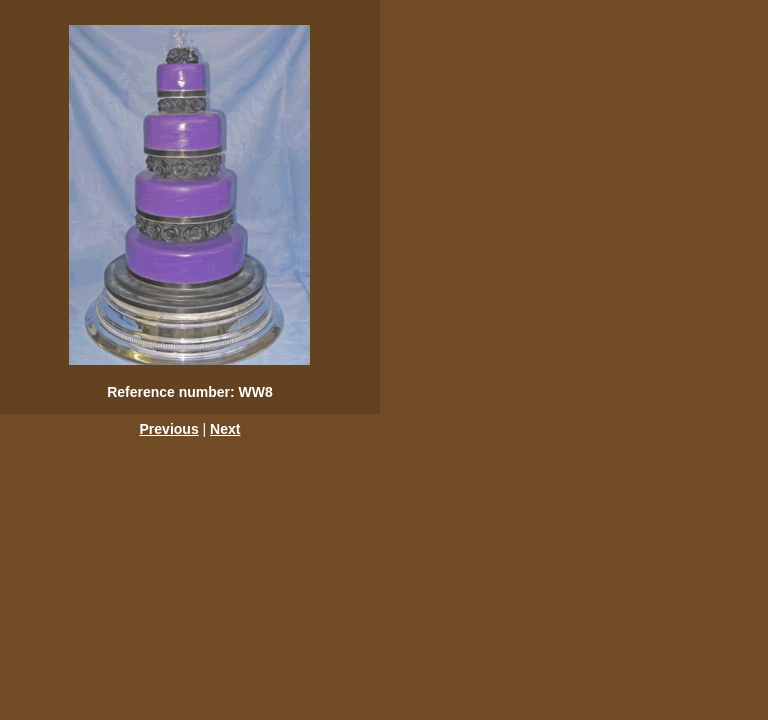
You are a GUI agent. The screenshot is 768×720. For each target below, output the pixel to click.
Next (225, 429)
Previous (169, 429)
